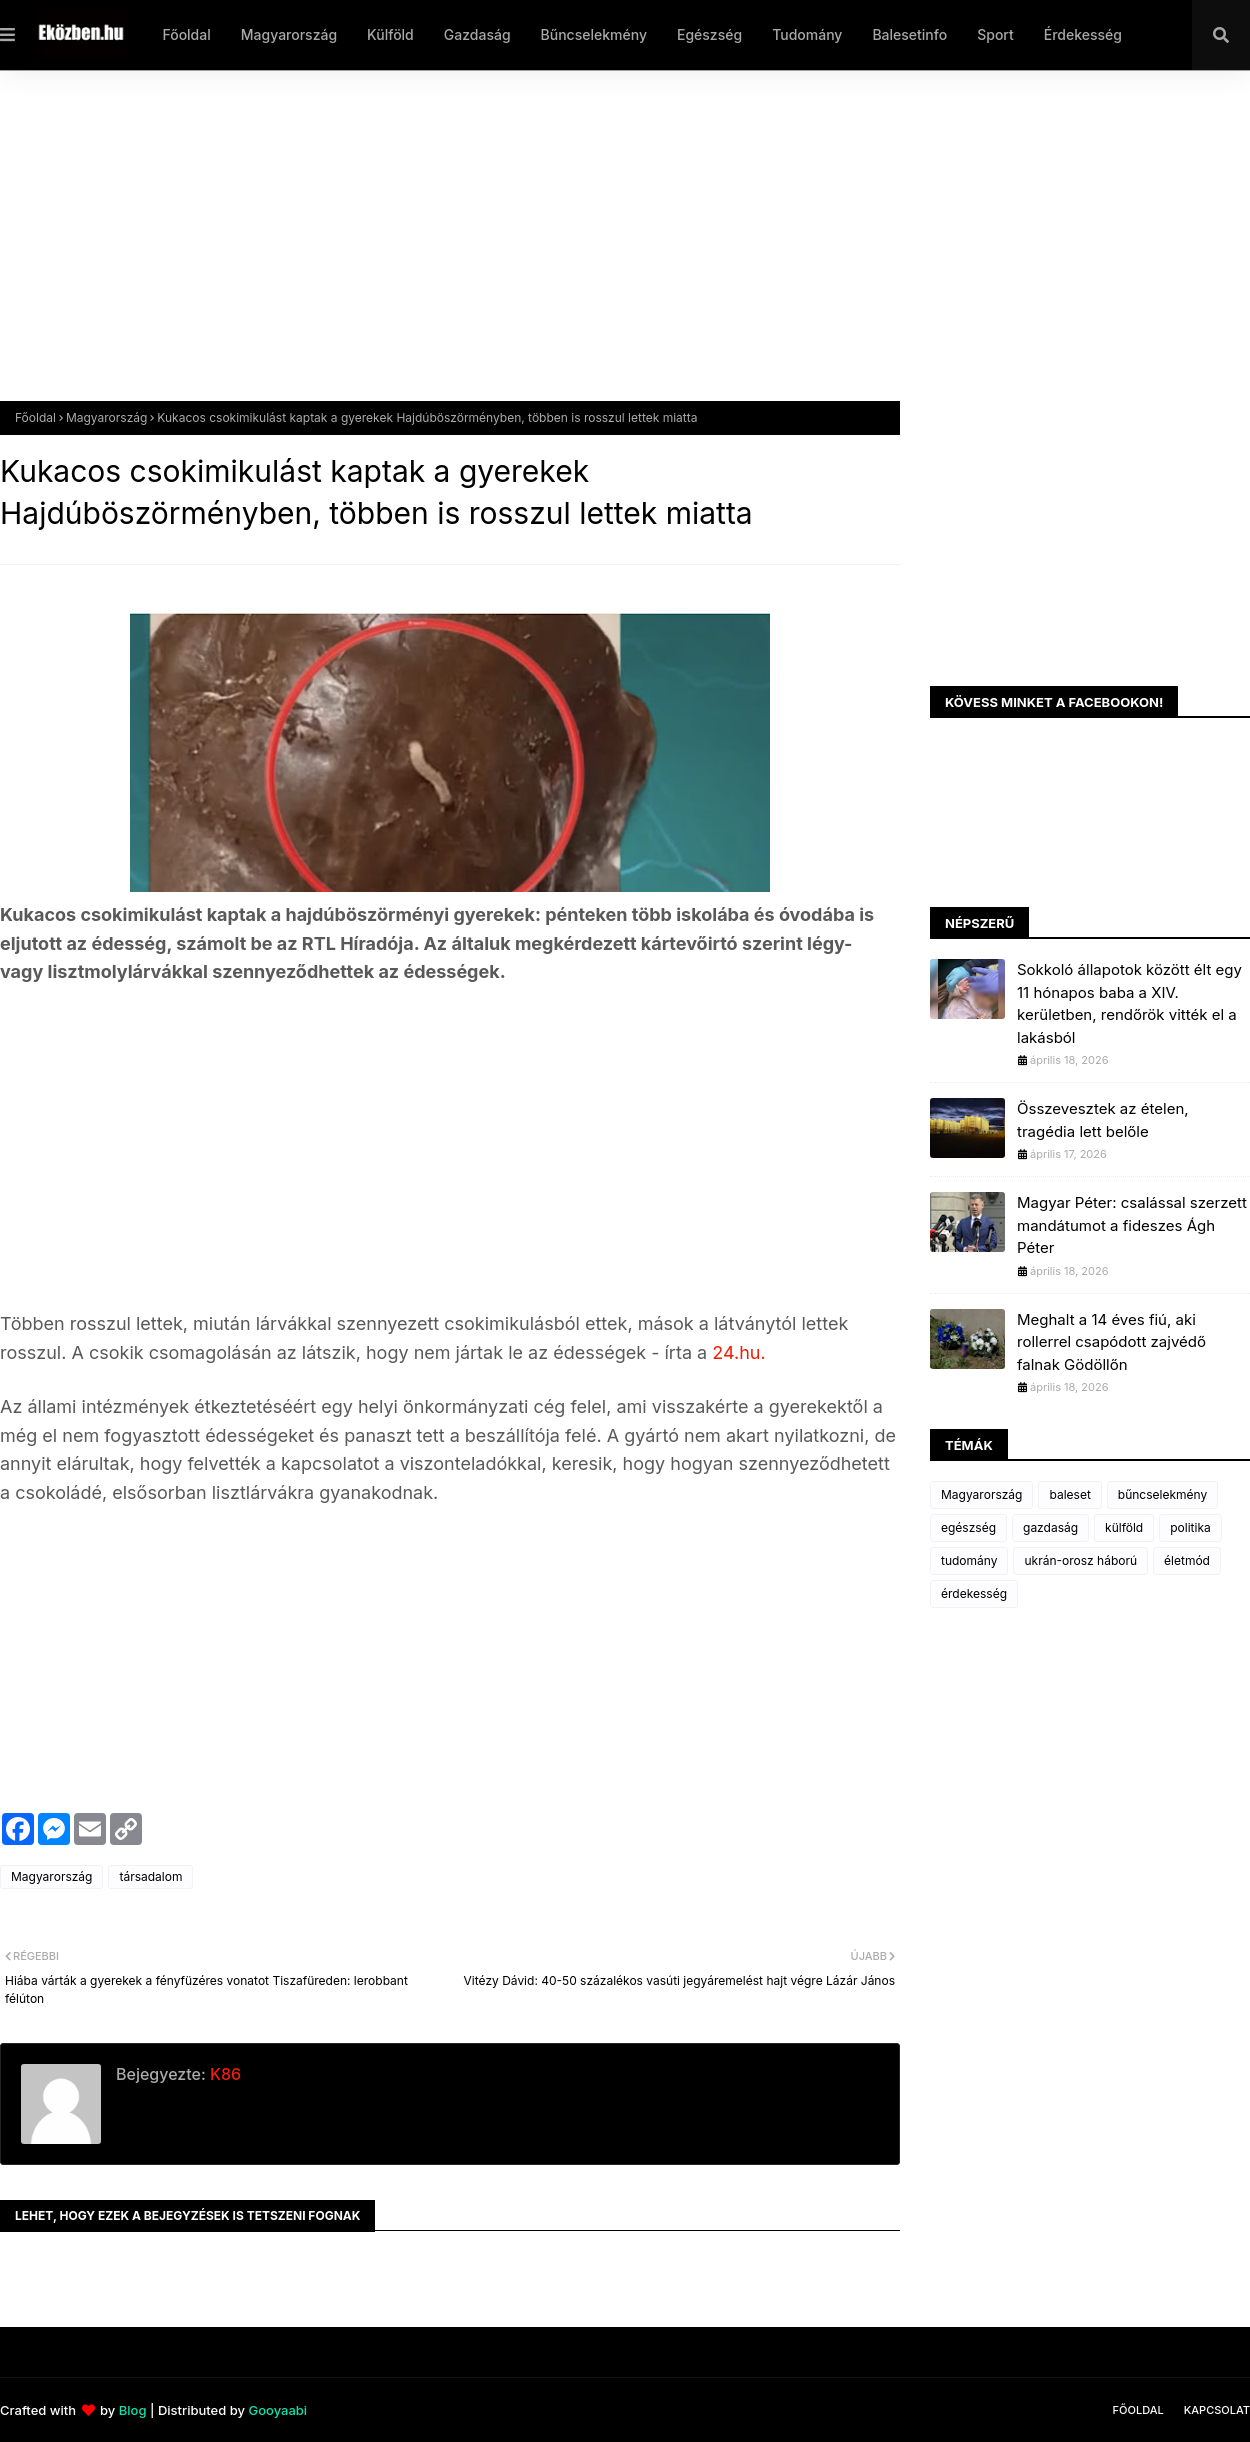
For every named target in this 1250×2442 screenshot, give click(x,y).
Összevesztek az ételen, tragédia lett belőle (1103, 1120)
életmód (1187, 1560)
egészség (968, 1527)
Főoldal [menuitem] (186, 34)
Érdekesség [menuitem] (1083, 34)
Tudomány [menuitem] (807, 34)
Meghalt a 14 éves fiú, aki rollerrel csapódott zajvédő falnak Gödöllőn (1111, 1342)
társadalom (150, 1876)
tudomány (969, 1560)
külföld (1124, 1527)
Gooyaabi (277, 2410)
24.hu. (736, 1352)
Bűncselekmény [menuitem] (594, 34)
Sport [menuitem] (995, 34)
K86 (223, 2074)
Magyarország (106, 417)
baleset (1069, 1494)
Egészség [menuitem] (709, 34)
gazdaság (1050, 1527)
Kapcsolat (1217, 2410)
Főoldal (35, 417)
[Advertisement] (600, 251)
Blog (133, 2410)
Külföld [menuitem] (390, 34)
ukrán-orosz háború (1080, 1560)
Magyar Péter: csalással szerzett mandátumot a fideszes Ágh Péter (1132, 1225)
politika (1190, 1527)
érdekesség (974, 1593)
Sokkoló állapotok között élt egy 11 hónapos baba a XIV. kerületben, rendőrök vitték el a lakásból (1129, 1003)
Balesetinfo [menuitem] (909, 34)
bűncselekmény (1162, 1494)
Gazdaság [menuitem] (477, 34)
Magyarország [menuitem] (289, 34)
